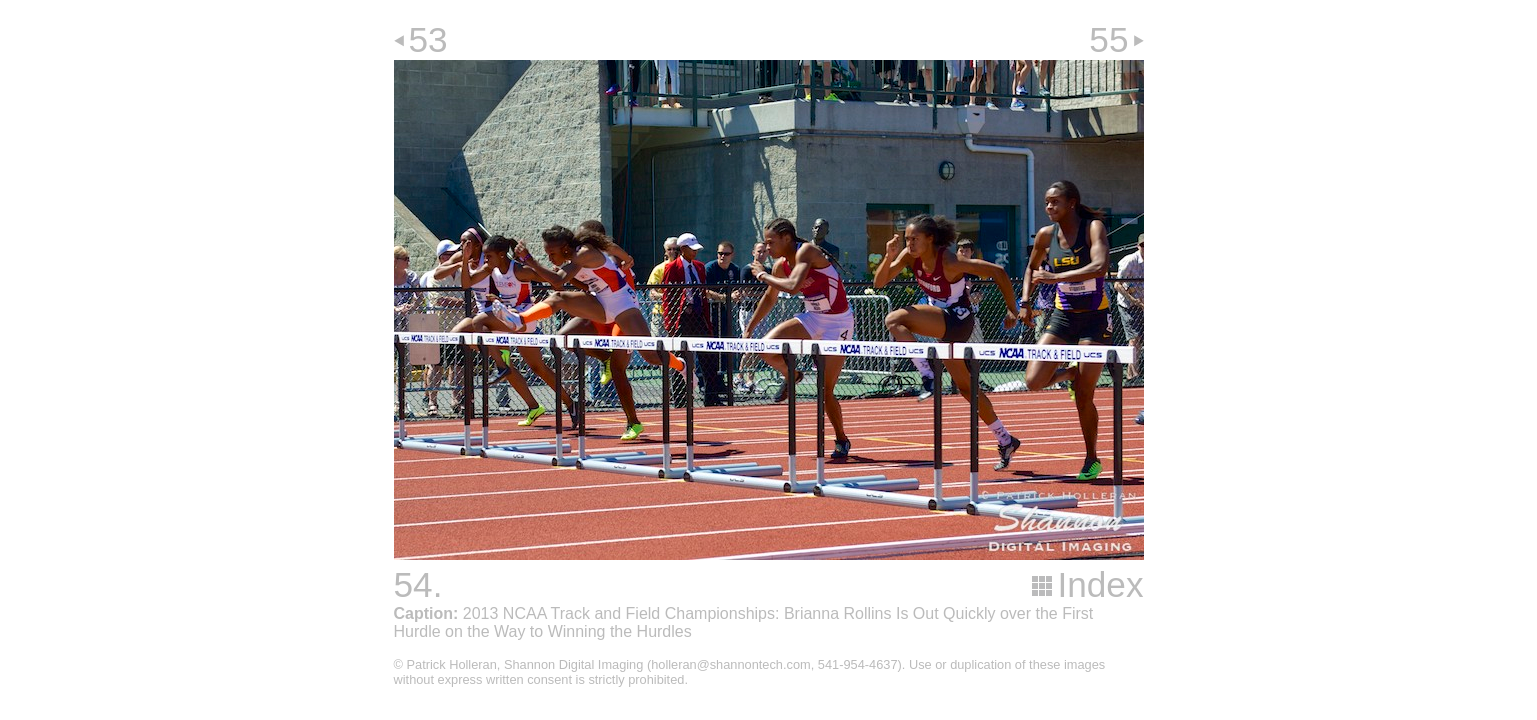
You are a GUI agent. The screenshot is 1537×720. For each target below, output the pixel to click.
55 (1108, 39)
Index (1100, 584)
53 (428, 39)
